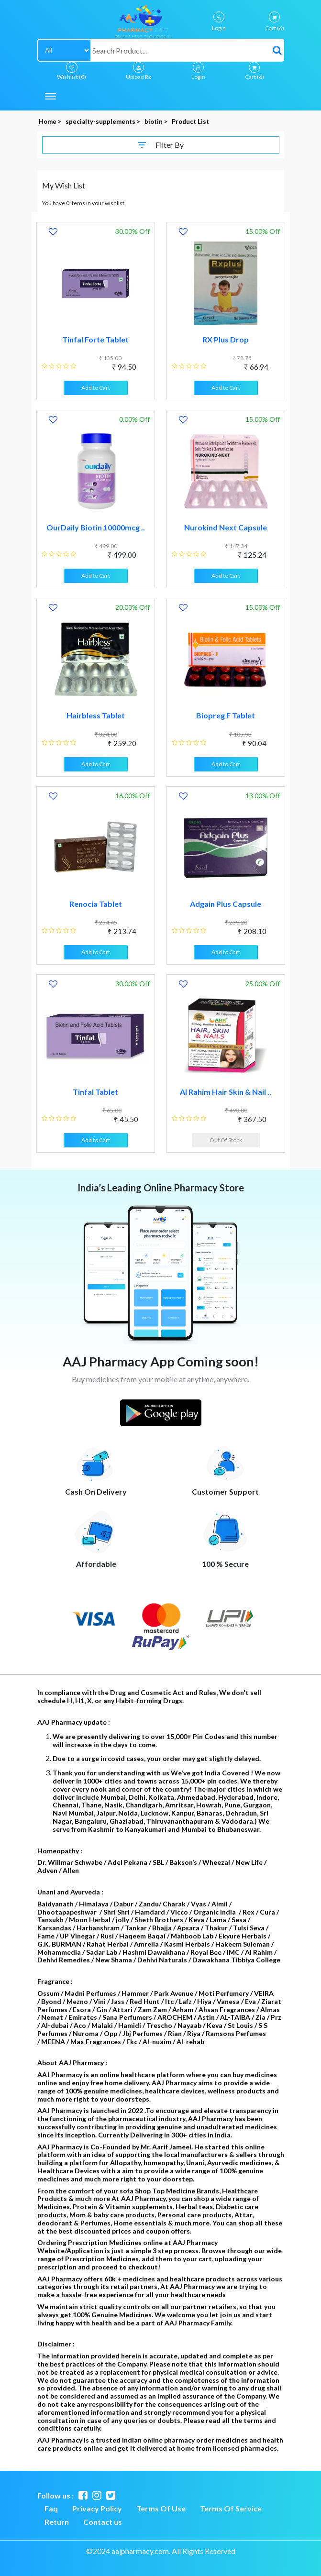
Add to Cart (95, 387)
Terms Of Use (161, 2508)
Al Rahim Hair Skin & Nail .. (225, 1091)
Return (56, 2521)
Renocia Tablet (95, 903)
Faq (51, 2508)
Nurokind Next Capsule (225, 527)
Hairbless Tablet (95, 715)
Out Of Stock (226, 1140)
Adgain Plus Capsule (225, 903)
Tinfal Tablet (95, 1091)
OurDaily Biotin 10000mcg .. (95, 527)
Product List (190, 121)
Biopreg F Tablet (225, 715)
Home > (51, 121)
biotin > (156, 121)
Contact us (102, 2521)
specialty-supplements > (104, 121)
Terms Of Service (231, 2508)
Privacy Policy (97, 2508)
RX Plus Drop (225, 339)
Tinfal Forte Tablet (95, 339)
